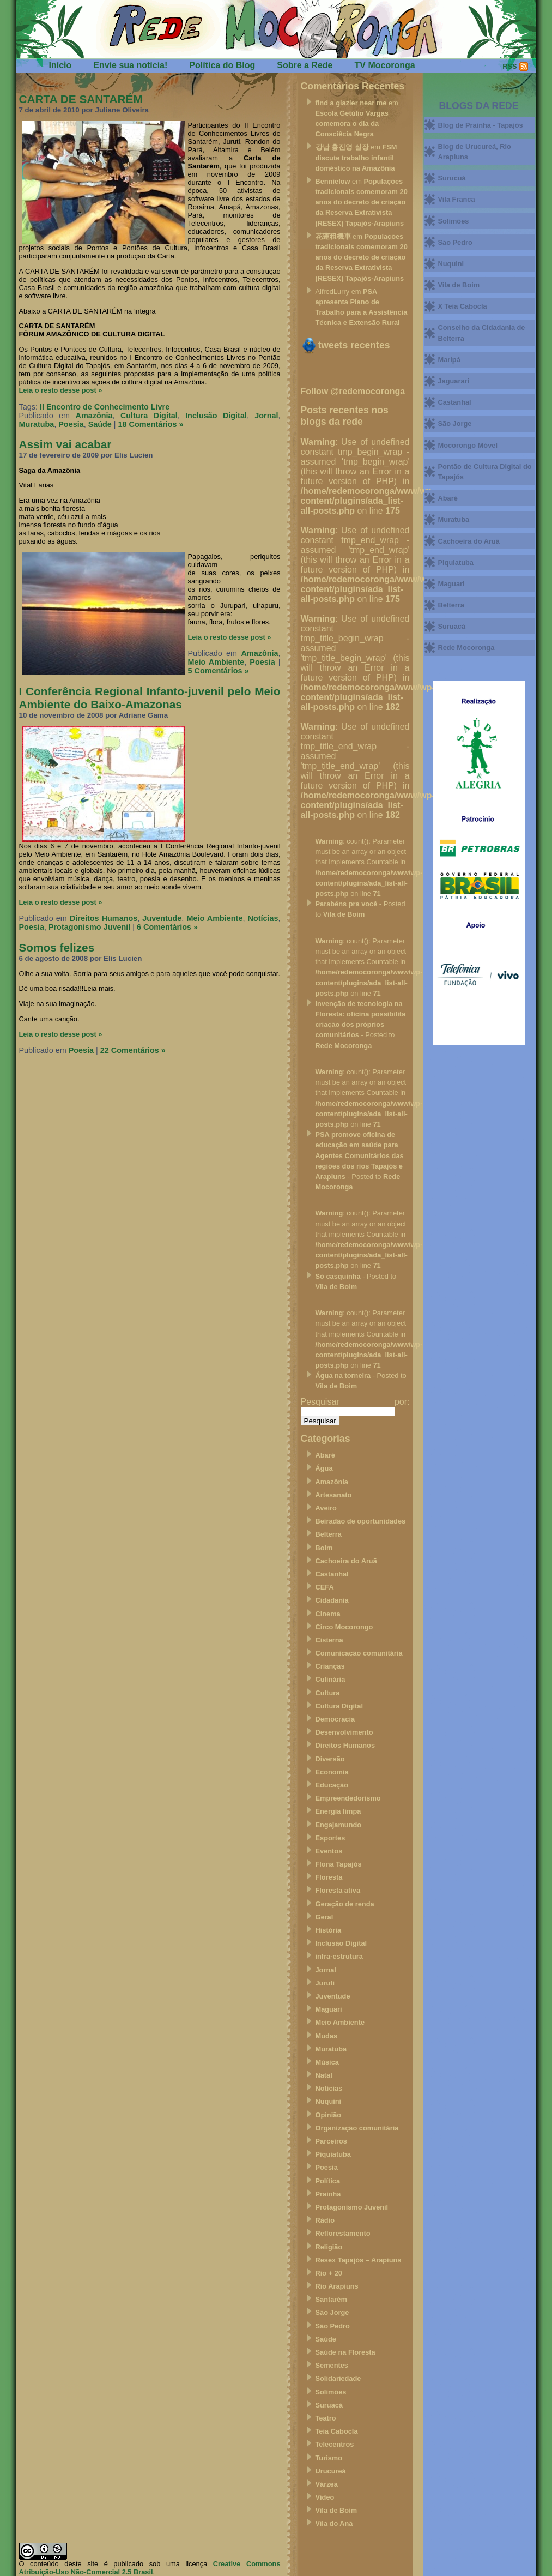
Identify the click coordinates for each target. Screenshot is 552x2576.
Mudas (327, 2036)
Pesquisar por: (355, 1401)
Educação (332, 1785)
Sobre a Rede (304, 65)
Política (328, 2181)
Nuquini (329, 2101)
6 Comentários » (167, 927)
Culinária (330, 1679)
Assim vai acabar (65, 444)
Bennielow (333, 181)
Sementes (332, 2365)
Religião (329, 2247)
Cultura (328, 1693)
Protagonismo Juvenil (89, 927)
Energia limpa (338, 1811)
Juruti (325, 1983)
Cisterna (329, 1640)
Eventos (329, 1851)
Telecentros (335, 2444)
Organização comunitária (357, 2128)
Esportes (330, 1838)
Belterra (329, 1534)
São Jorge (332, 2312)
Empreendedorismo (348, 1798)
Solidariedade (338, 2378)
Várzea (327, 2484)
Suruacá (329, 2405)
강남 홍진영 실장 (342, 147)
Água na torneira (343, 1375)
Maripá (449, 360)
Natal (324, 2075)
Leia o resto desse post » (60, 390)
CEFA (325, 1587)
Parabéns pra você (347, 904)
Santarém (331, 2299)
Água (324, 1468)
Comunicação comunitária (359, 1653)
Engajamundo (339, 1825)
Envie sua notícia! (130, 65)
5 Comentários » (218, 670)
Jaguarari (454, 381)
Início (60, 65)
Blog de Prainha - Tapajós (480, 125)
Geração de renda (345, 1904)
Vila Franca (456, 199)
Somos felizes (57, 947)
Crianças (330, 1666)
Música (327, 2062)
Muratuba (36, 424)
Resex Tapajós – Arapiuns (359, 2260)
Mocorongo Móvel (468, 445)
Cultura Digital (149, 415)
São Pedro (333, 2326)
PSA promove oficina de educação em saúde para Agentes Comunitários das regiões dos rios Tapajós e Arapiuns (360, 1155)
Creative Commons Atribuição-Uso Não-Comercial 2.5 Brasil (150, 2568)
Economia (332, 1772)
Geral (324, 1917)
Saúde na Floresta (345, 2352)
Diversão (330, 1759)
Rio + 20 (329, 2273)
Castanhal (332, 1574)
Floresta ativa (338, 1890)
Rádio (325, 2220)
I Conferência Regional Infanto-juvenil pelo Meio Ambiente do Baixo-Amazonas (150, 698)
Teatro (326, 2418)
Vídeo (325, 2497)
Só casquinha (338, 1276)
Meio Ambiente (216, 662)
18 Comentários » (151, 424)
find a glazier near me (351, 103)
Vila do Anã (334, 2523)
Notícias (263, 918)
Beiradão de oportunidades (361, 1521)
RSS (509, 66)
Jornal (266, 415)
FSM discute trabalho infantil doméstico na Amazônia (356, 157)
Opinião (329, 2115)
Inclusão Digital (216, 415)
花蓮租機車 (333, 236)
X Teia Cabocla (462, 306)
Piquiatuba (333, 2154)
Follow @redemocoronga (353, 391)
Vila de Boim (344, 914)
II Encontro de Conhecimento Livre (104, 406)
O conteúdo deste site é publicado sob (90, 2564)
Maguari (329, 2009)
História (329, 1930)
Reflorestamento (343, 2233)
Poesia (70, 424)
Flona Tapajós (339, 1864)
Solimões (331, 2392)
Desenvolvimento (344, 1732)
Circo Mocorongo (344, 1627)
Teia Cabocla (337, 2431)
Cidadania (332, 1600)
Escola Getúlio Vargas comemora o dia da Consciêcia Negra (352, 123)
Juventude (161, 918)
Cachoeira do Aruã (346, 1561)
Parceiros (331, 2141)
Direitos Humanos (103, 918)
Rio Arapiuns (337, 2286)
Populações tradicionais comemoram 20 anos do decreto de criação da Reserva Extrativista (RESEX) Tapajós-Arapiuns (362, 202)
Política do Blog (222, 65)
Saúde (100, 424)
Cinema (328, 1614)
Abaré (325, 1455)
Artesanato (334, 1495)
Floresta (329, 1877)
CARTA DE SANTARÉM (81, 99)
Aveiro (326, 1508)
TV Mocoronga (384, 65)
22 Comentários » (133, 1050)
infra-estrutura (339, 1956)
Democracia (335, 1719)
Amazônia (94, 415)
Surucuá (452, 178)
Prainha (328, 2194)
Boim (324, 1548)
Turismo (329, 2458)
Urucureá (331, 2471)
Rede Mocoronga (344, 1046)
